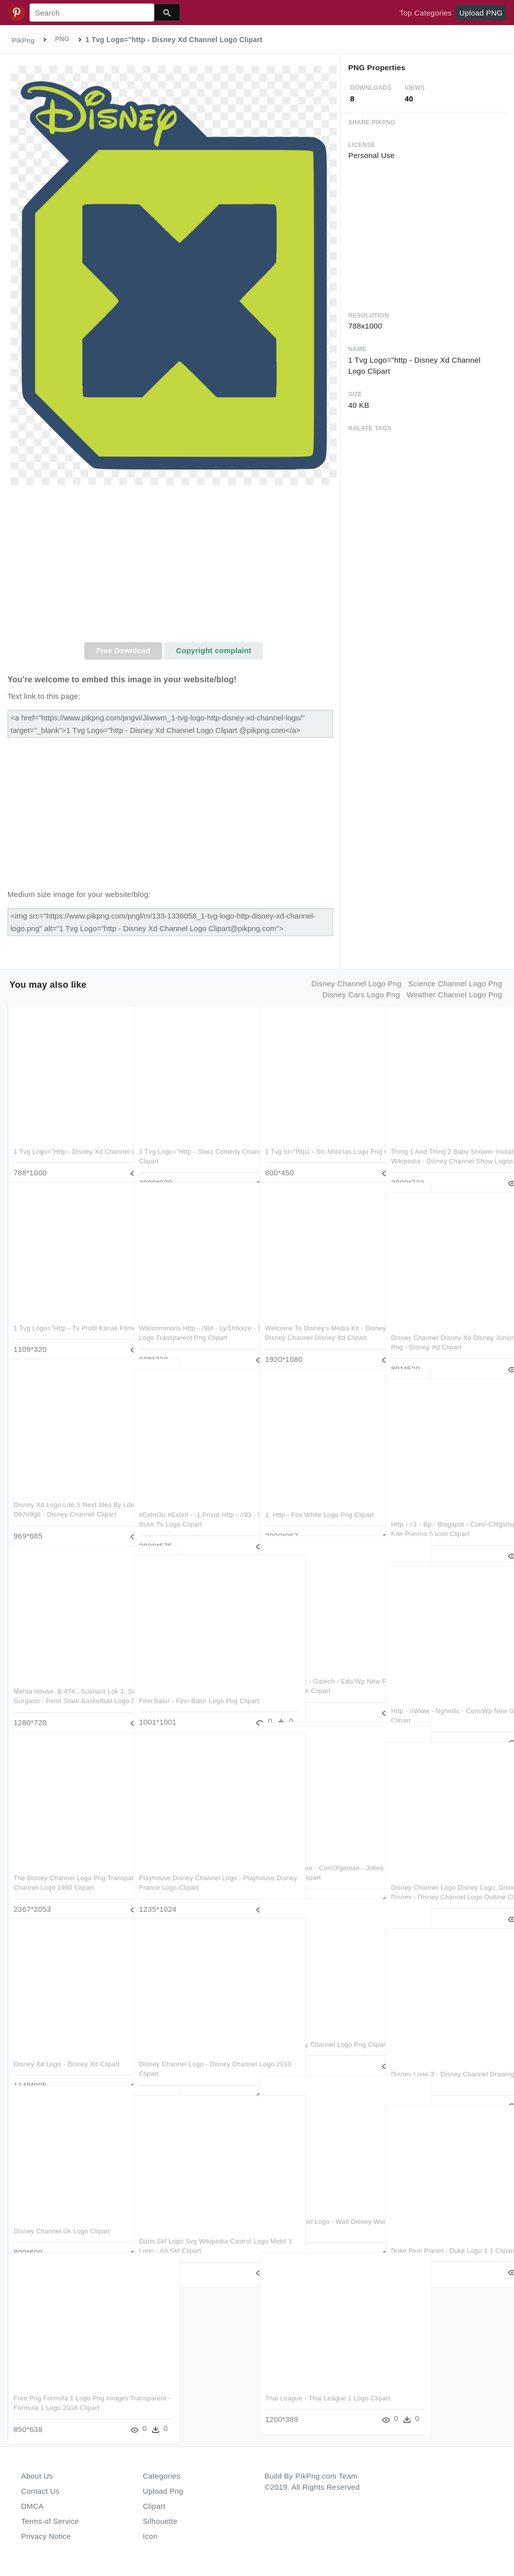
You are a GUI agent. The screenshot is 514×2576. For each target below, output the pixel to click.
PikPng (23, 40)
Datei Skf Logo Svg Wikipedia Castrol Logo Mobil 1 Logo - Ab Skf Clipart (191, 2230)
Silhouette (160, 2521)
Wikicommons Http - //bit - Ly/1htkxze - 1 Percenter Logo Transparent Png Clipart (184, 1317)
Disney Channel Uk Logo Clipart (62, 2210)
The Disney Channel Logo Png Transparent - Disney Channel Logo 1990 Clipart (67, 1867)
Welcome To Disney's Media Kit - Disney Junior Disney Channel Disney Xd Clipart (314, 1317)
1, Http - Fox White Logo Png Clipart (319, 1494)
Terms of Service (50, 2521)
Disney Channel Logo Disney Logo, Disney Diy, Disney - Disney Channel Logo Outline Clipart (446, 1876)
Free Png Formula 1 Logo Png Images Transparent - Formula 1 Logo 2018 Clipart (62, 2387)
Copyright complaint (213, 650)
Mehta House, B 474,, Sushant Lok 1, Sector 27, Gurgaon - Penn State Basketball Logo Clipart (66, 1680)
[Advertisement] (174, 567)
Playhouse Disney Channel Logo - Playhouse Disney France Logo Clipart (190, 1867)
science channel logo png (455, 983)
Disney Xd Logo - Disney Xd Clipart (66, 2043)
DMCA (32, 2506)
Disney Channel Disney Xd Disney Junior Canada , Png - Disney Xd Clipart (442, 1326)
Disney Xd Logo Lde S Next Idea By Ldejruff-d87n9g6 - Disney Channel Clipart (67, 1493)
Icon (150, 2536)
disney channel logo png (356, 983)
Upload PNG (480, 13)
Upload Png (163, 2491)
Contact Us (40, 2491)
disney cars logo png (361, 994)
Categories (162, 2476)
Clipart (154, 2506)
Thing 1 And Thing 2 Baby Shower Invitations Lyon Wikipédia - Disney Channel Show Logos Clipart (443, 1140)
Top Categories (426, 13)
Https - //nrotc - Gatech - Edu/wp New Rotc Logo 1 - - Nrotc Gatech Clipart (316, 1670)
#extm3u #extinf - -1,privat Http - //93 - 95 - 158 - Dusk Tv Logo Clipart (188, 1504)
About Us (37, 2476)
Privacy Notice (46, 2536)
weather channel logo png (454, 994)
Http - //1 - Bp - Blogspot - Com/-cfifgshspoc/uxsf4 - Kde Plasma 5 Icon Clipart (442, 1513)
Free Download (123, 650)
